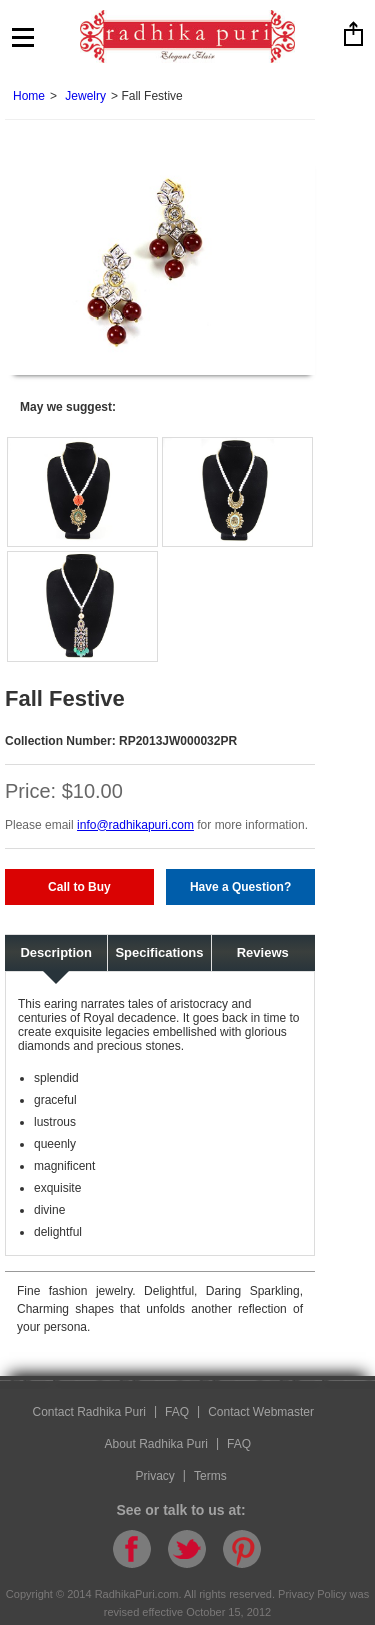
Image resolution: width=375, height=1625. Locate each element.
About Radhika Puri (156, 1444)
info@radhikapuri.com (135, 825)
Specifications (159, 952)
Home (29, 96)
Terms (210, 1476)
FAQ (177, 1412)
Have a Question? (240, 887)
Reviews (263, 952)
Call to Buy (79, 887)
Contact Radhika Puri (89, 1412)
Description (56, 952)
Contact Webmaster (261, 1412)
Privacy (155, 1476)
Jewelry (85, 96)
